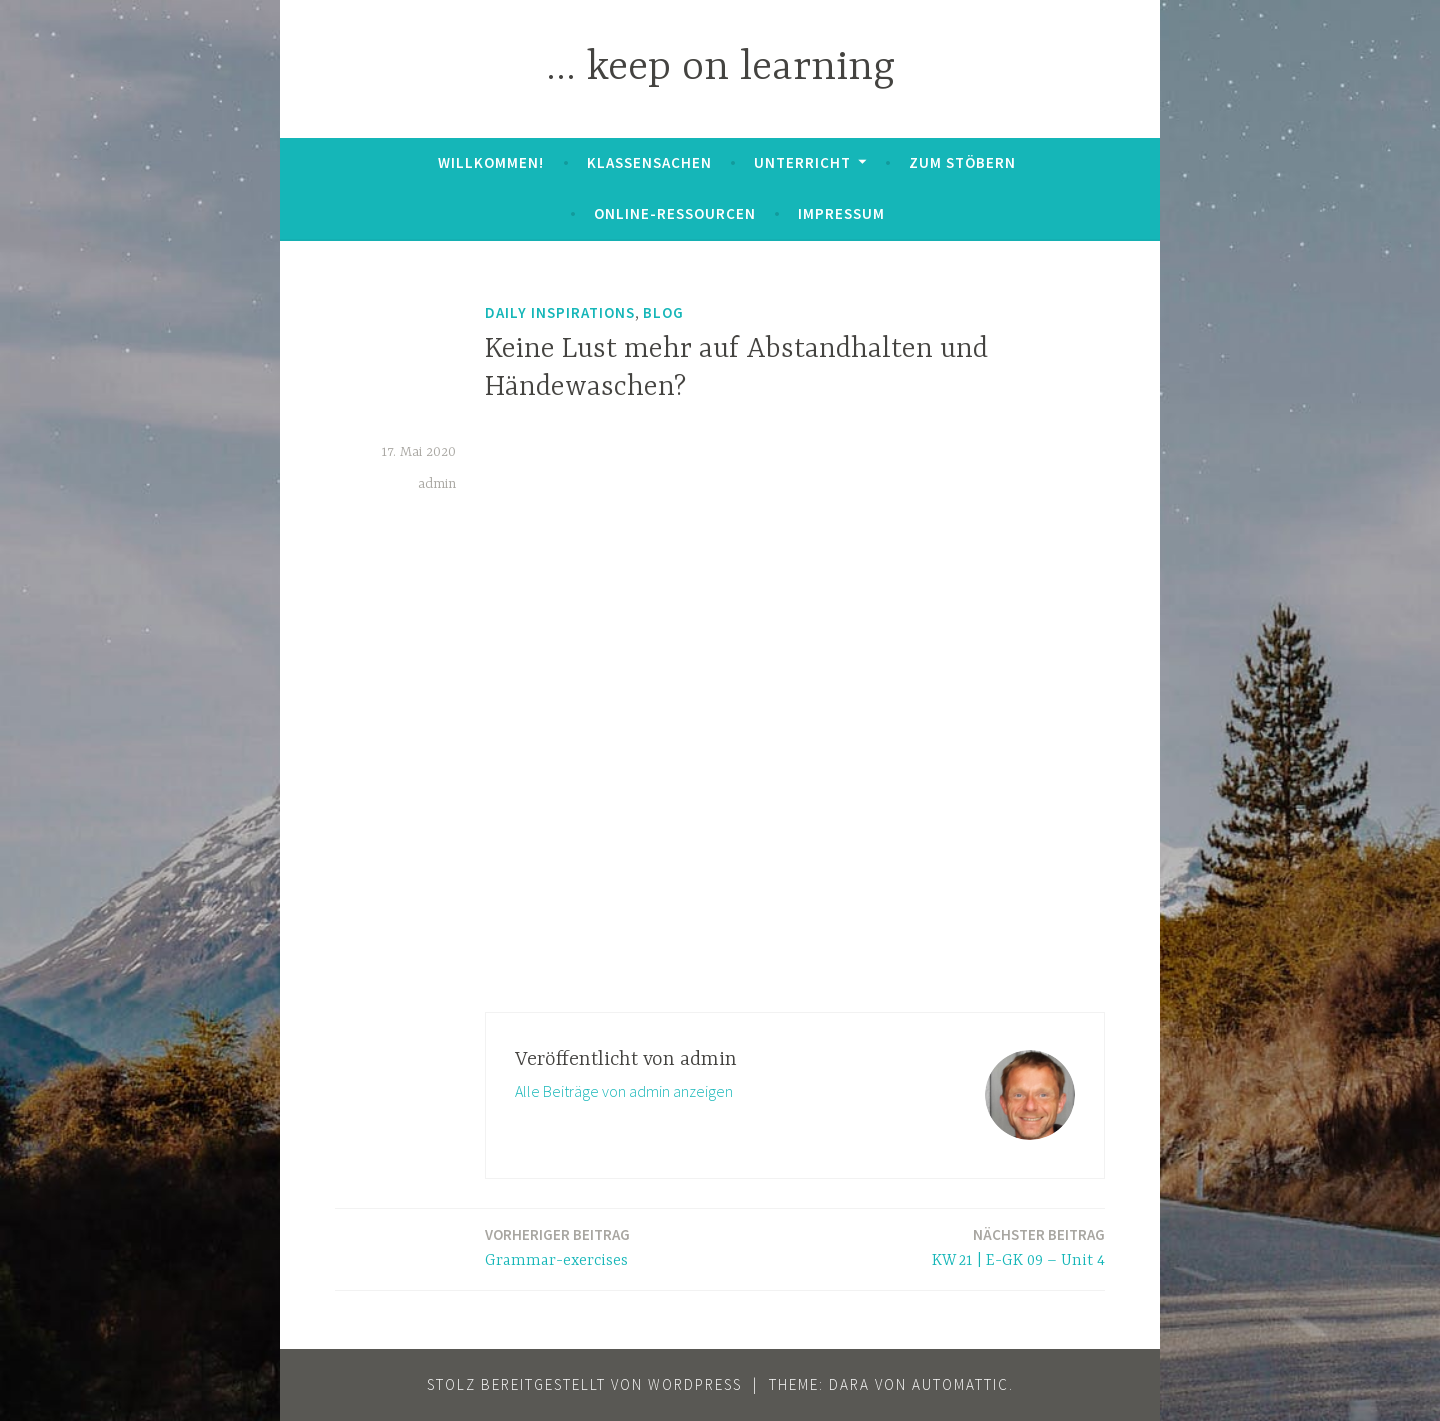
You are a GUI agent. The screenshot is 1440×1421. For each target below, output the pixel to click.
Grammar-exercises (557, 1246)
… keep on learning (720, 68)
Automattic (960, 1384)
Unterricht (802, 162)
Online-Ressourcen (675, 213)
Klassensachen (649, 162)
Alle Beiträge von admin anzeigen (624, 1091)
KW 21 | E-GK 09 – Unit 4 (1018, 1246)
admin (437, 484)
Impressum (841, 213)
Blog (663, 312)
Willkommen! (491, 162)
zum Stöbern (962, 162)
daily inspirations (560, 312)
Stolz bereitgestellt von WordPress (584, 1384)
